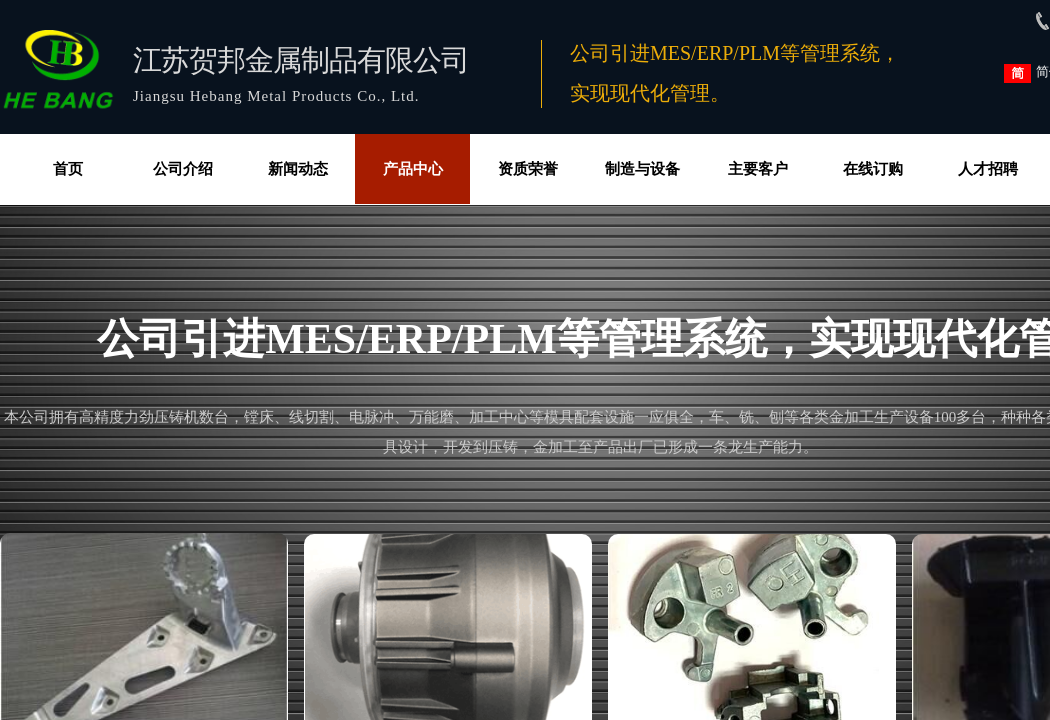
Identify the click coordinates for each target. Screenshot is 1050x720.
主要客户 (758, 169)
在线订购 (873, 169)
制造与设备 (642, 169)
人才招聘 (988, 169)
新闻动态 (298, 169)
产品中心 (413, 169)
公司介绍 (183, 169)
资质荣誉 (528, 169)
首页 (68, 169)
